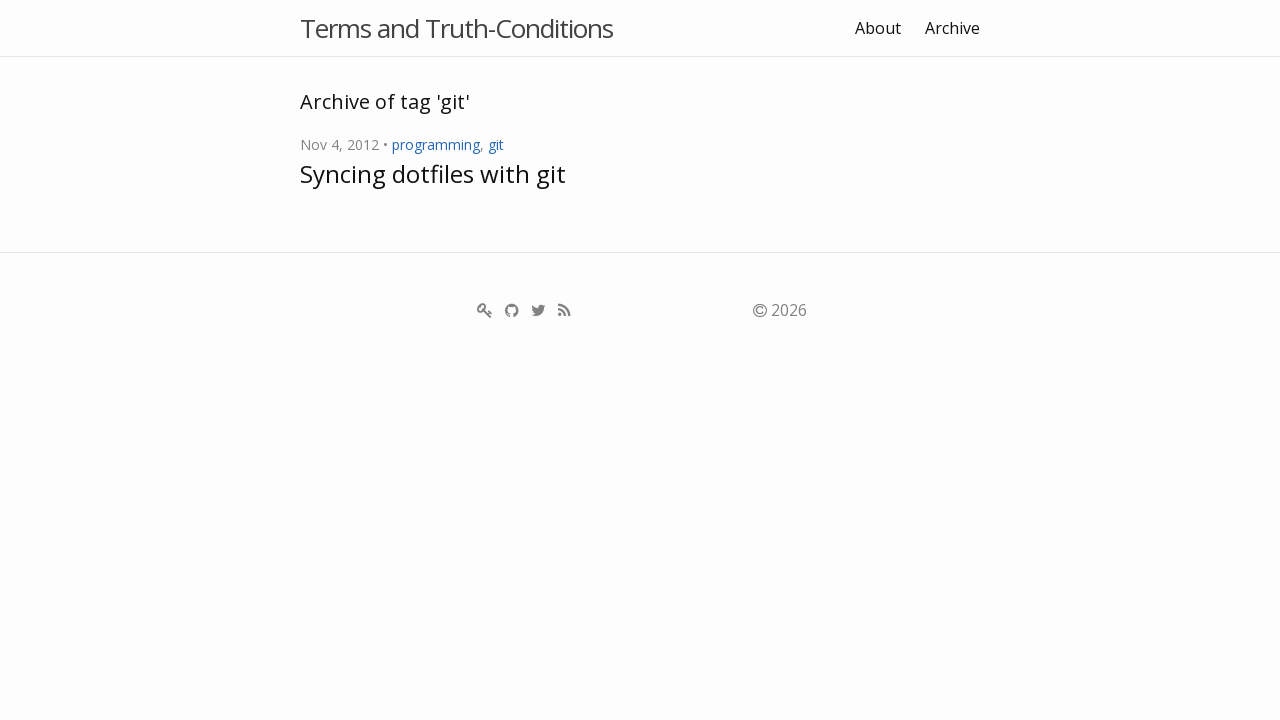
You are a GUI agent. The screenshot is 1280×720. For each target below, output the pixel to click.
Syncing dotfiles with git (433, 173)
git (496, 144)
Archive (952, 28)
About (878, 28)
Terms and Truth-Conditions (456, 28)
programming (436, 144)
